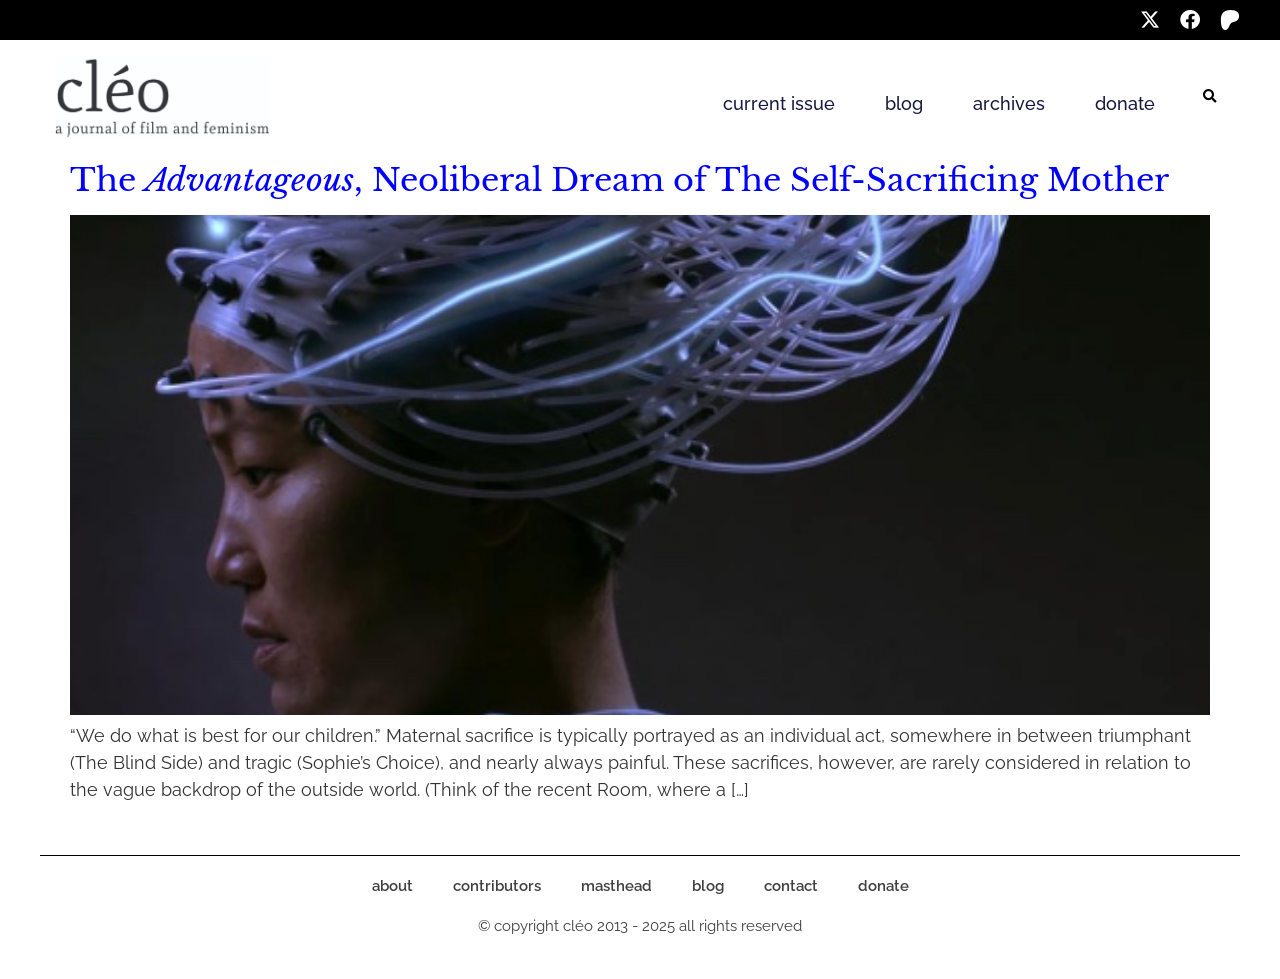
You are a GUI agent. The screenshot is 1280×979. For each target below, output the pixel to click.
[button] (1210, 97)
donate (1125, 103)
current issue (779, 103)
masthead (616, 886)
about (392, 886)
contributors (497, 886)
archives (1009, 103)
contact (791, 886)
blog (904, 103)
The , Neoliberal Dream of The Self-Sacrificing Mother (619, 180)
